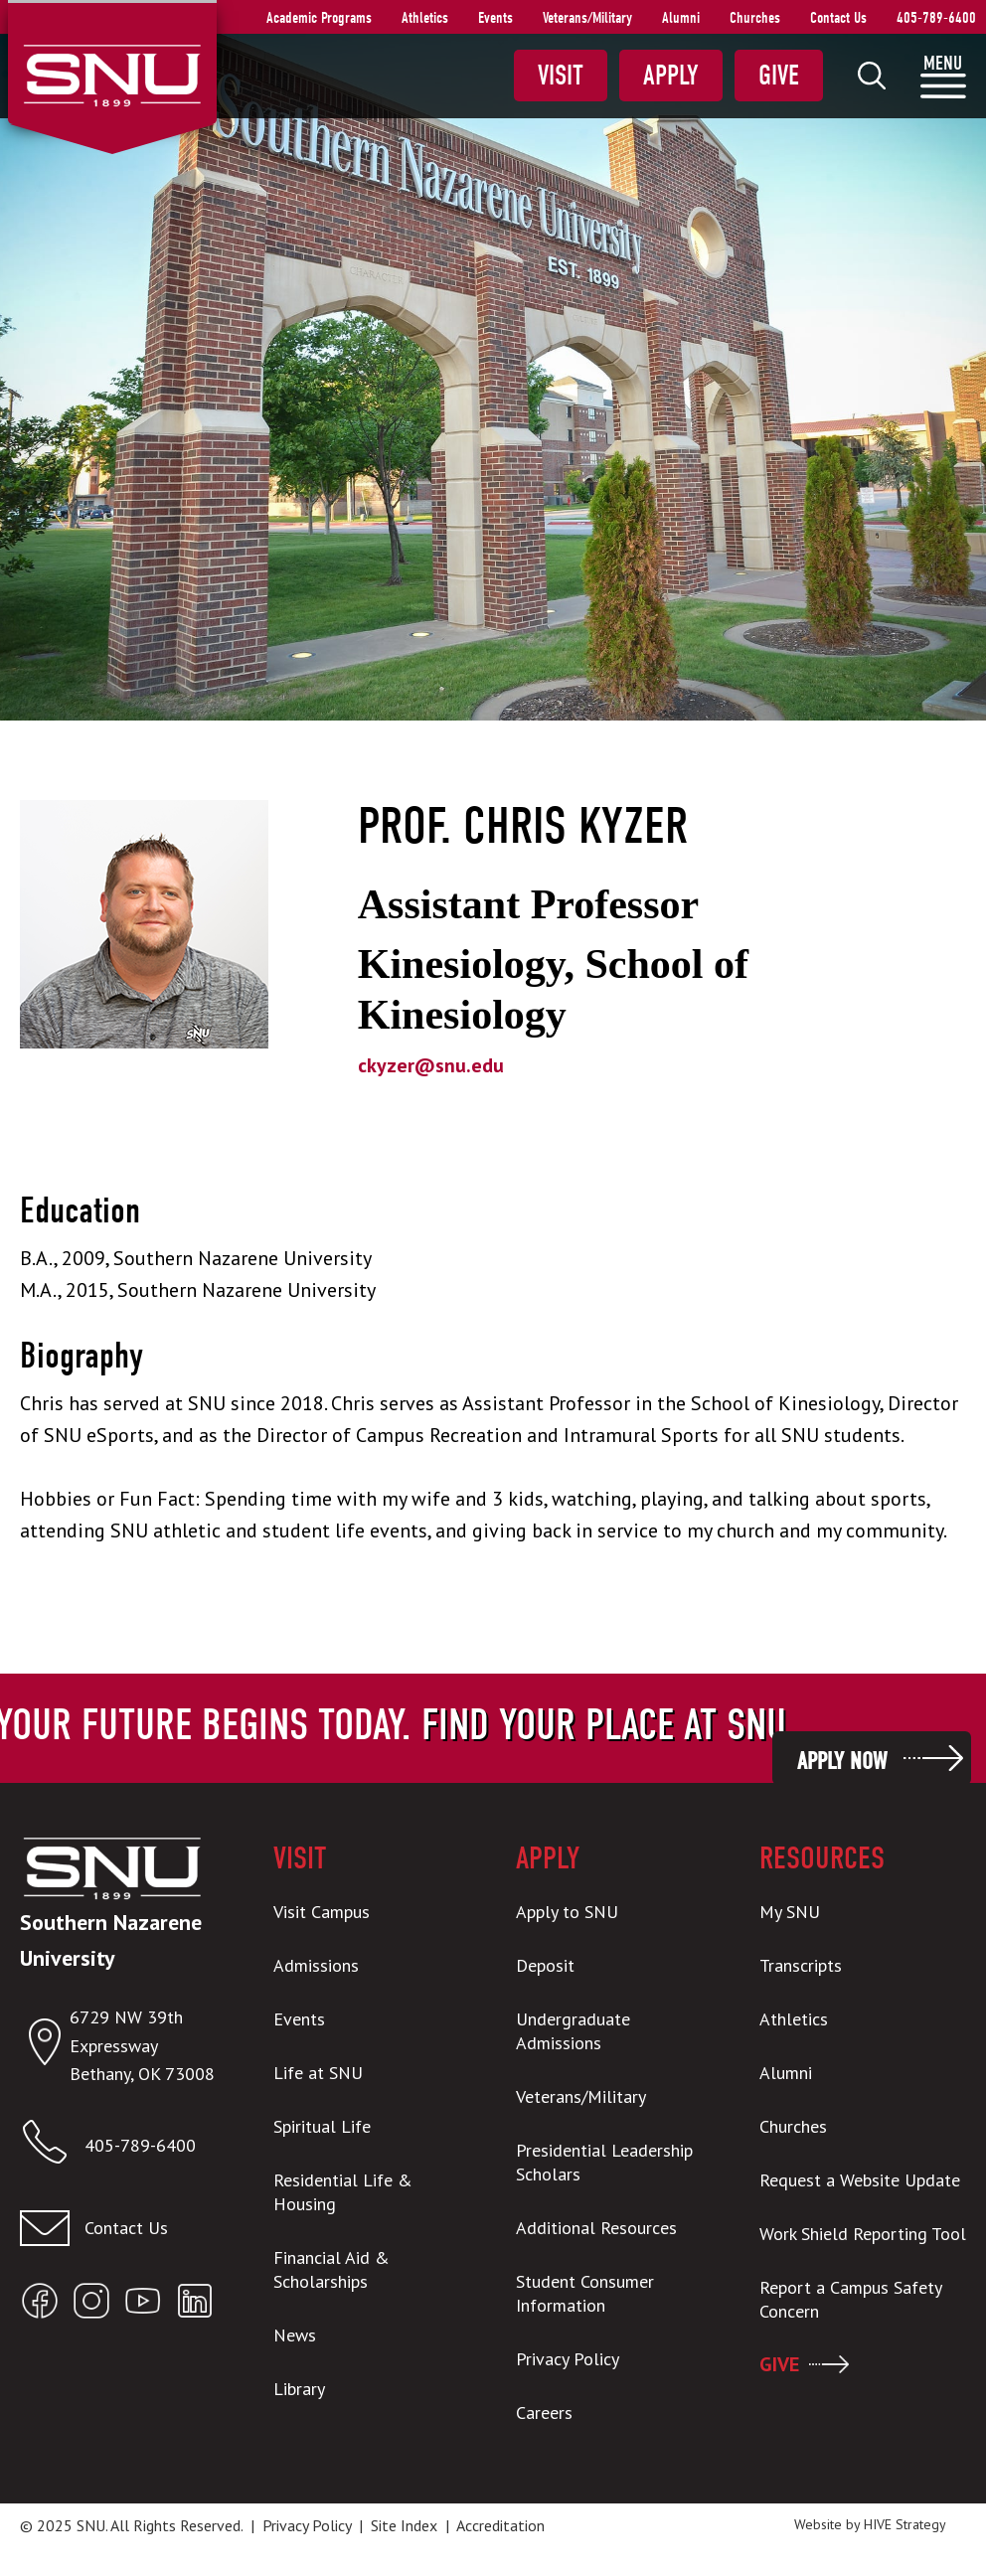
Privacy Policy (306, 2525)
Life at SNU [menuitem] (318, 2072)
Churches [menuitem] (755, 18)
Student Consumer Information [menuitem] (585, 2293)
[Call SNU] (52, 2146)
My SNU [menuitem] (789, 1911)
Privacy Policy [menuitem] (567, 2358)
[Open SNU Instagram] (91, 2305)
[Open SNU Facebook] (40, 2305)
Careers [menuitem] (544, 2412)
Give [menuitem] (778, 75)
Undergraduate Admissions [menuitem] (573, 2031)
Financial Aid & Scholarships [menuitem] (331, 2269)
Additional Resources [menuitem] (596, 2227)
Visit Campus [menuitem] (321, 1911)
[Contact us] (123, 2228)
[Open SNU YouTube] (143, 2305)
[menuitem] (872, 75)
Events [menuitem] (495, 18)
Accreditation (500, 2525)
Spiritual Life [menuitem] (322, 2126)
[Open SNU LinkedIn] (195, 2305)
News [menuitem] (294, 2335)
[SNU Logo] (112, 73)
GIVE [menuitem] (779, 2364)
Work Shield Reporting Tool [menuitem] (862, 2233)
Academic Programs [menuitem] (319, 18)
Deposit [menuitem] (545, 1965)
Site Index (404, 2525)
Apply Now (842, 1761)
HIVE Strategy (905, 2524)
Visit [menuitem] (560, 75)
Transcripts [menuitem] (800, 1965)
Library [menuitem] (299, 2388)
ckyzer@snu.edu (431, 1065)
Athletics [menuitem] (425, 18)
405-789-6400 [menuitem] (936, 18)
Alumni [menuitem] (681, 18)
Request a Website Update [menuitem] (859, 2180)
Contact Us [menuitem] (838, 18)
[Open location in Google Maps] (45, 2046)
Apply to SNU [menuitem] (567, 1911)
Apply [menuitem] (671, 75)
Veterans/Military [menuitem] (587, 18)
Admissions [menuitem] (316, 1965)
